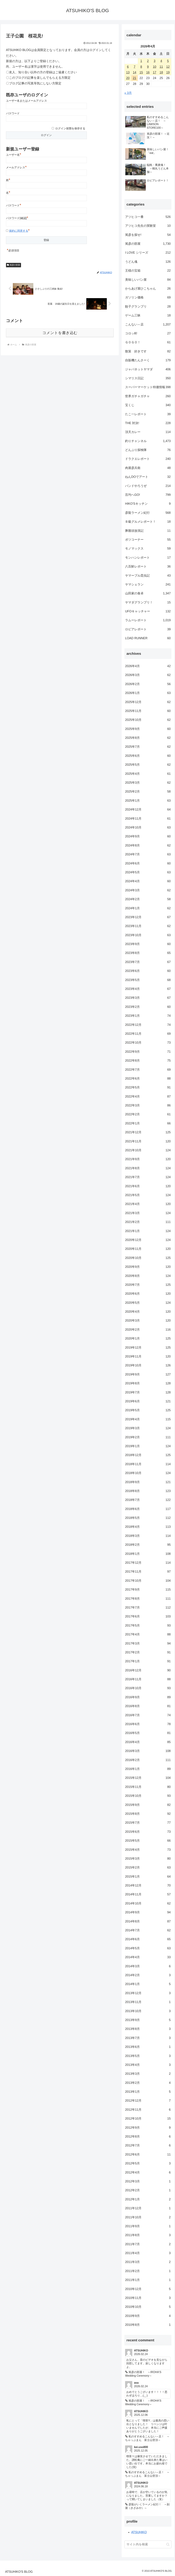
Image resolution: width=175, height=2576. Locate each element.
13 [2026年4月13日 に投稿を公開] (128, 72)
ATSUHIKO (139, 2532)
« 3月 (128, 93)
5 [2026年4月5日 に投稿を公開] (168, 61)
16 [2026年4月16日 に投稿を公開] (148, 72)
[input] (147, 2544)
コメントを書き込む (59, 333)
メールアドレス (16, 167)
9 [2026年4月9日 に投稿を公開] (148, 66)
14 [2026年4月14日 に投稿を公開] (134, 72)
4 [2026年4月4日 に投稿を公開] (161, 61)
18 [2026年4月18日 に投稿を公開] (161, 72)
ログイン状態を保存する (70, 128)
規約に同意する (18, 230)
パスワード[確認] (17, 218)
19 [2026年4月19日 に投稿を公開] (168, 72)
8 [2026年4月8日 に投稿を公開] (141, 66)
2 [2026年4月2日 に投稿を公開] (148, 61)
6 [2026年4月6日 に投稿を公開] (128, 66)
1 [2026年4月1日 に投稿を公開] (141, 61)
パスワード (13, 113)
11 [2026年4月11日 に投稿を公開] (161, 66)
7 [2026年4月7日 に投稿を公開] (134, 66)
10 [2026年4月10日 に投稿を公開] (154, 66)
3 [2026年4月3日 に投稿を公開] (154, 61)
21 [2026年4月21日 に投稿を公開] (134, 78)
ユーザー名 (13, 154)
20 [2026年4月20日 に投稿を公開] (128, 78)
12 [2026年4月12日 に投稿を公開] (168, 66)
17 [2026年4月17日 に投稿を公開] (154, 72)
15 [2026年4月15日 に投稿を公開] (141, 72)
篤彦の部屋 (13, 265)
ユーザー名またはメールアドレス (26, 100)
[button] (168, 2544)
